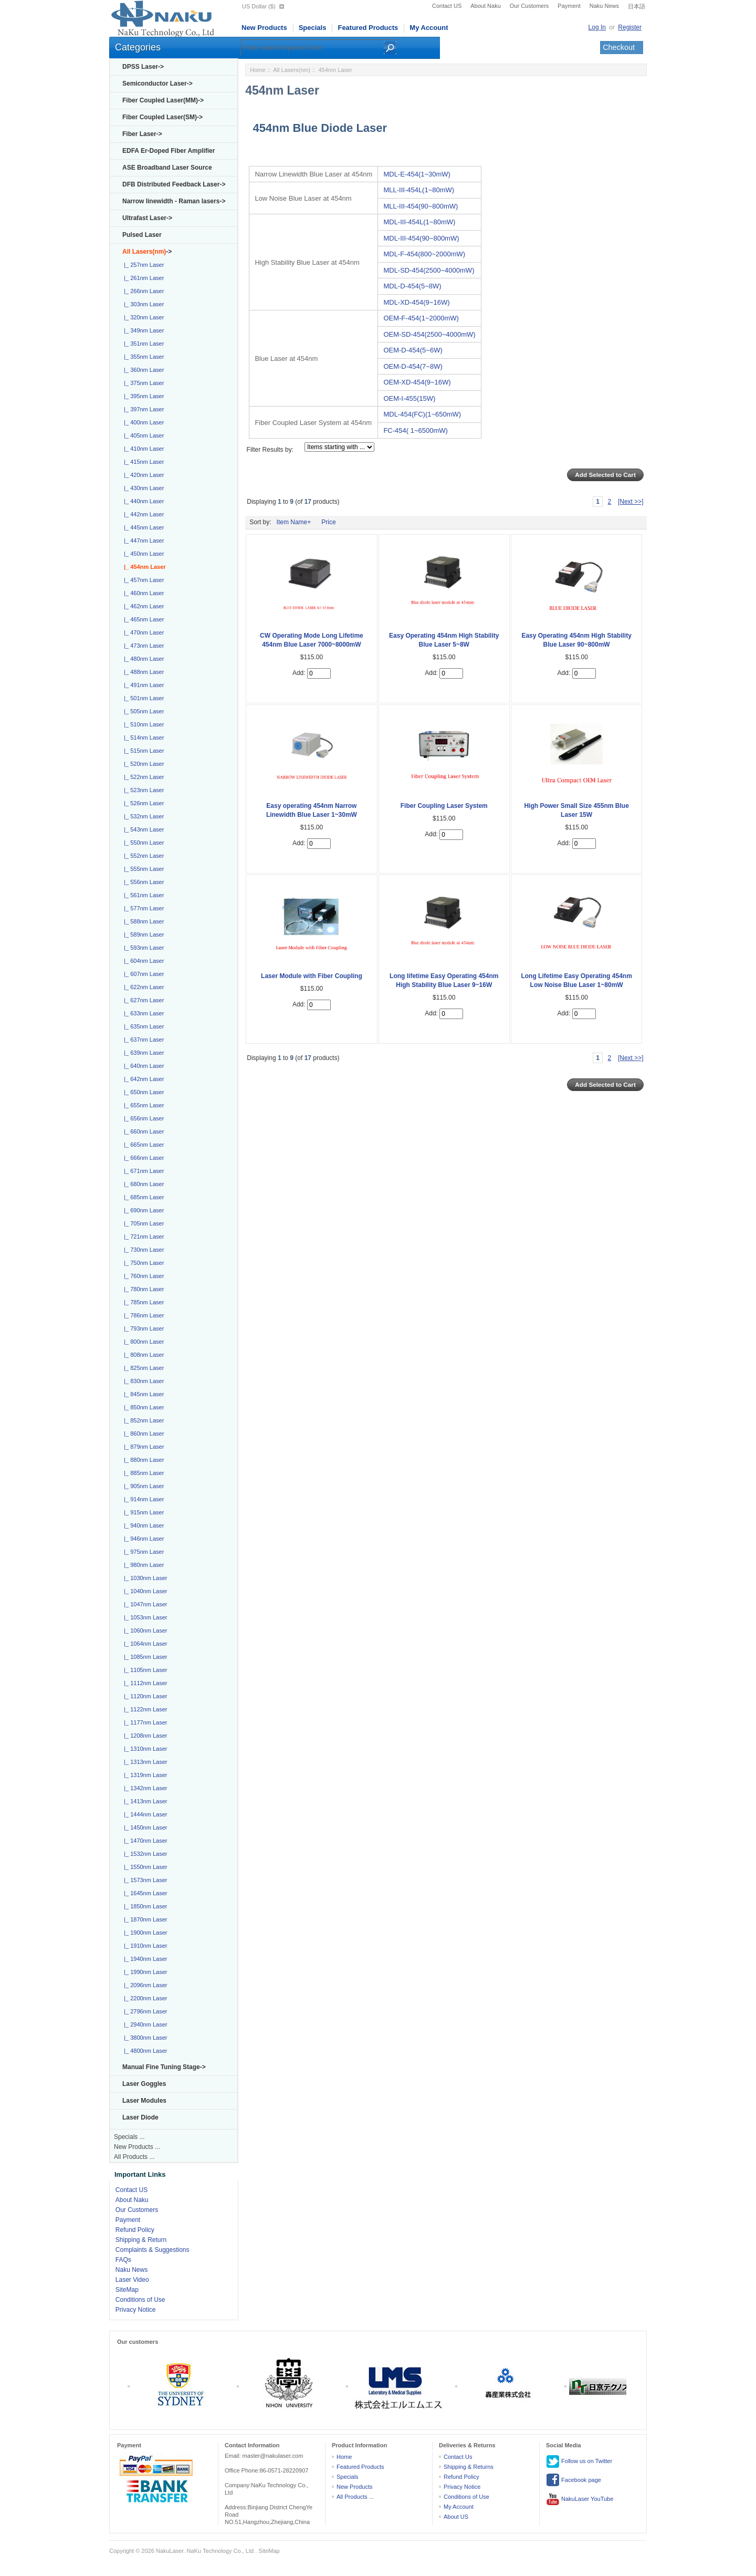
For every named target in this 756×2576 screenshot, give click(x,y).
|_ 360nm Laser (142, 370)
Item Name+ (294, 522)
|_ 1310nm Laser (144, 1749)
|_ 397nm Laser (142, 409)
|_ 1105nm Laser (144, 1670)
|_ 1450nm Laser (144, 1827)
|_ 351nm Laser (142, 343)
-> (147, 251)
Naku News (604, 6)
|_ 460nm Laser (142, 593)
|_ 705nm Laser (142, 1223)
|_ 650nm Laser (142, 1092)
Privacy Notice (136, 2309)
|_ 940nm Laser (142, 1525)
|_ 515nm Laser (142, 750)
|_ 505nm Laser (142, 711)
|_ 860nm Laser (142, 1433)
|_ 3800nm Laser (144, 2037)
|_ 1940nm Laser (144, 1959)
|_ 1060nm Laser (144, 1630)
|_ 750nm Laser (142, 1263)
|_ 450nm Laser (142, 553)
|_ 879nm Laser (142, 1446)
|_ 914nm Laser (142, 1499)
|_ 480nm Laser (142, 659)
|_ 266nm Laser (142, 291)
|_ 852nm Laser (142, 1420)
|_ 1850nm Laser (144, 1906)
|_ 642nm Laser (142, 1079)
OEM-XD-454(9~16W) (416, 382)
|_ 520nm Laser (142, 764)
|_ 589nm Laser (142, 934)
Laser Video (132, 2279)
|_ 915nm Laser (142, 1512)
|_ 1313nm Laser (144, 1762)
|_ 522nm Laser (142, 777)
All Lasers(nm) (291, 70)
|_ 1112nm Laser (144, 1683)
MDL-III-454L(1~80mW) (419, 222)
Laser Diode (140, 2117)
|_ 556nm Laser (142, 882)
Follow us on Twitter (579, 2461)
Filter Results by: (270, 449)
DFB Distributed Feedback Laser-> (173, 184)
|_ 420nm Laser (142, 475)
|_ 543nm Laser (142, 829)
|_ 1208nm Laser (144, 1735)
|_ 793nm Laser (142, 1328)
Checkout (619, 47)
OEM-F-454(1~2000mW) (420, 318)
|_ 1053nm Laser (144, 1617)
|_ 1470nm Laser (144, 1840)
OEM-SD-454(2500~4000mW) (429, 334)
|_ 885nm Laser (142, 1473)
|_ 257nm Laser (142, 265)
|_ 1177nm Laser (144, 1722)
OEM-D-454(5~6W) (412, 350)
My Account (429, 28)
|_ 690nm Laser (142, 1210)
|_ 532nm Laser (142, 816)
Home (257, 70)
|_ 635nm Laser (142, 1026)
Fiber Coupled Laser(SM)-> (162, 117)
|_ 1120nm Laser (144, 1696)
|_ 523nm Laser (142, 790)
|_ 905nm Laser (142, 1486)
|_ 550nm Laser (142, 842)
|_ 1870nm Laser (144, 1919)
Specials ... (129, 2137)
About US (456, 2516)
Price (328, 522)
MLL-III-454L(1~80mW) (418, 190)
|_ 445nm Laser (142, 527)
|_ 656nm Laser (142, 1118)
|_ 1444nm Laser (144, 1814)
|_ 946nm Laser (142, 1538)
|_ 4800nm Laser (144, 2051)
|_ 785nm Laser (142, 1302)
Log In (597, 27)
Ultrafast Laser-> (147, 218)
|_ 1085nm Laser (144, 1657)
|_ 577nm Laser (142, 908)
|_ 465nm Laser (142, 619)
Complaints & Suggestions (153, 2249)
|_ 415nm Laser (142, 462)
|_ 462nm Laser (142, 606)
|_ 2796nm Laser (144, 2011)
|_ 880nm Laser (142, 1460)
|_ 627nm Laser (142, 1000)
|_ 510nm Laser (142, 724)
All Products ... (134, 2156)
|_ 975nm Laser (142, 1552)
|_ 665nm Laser (142, 1144)
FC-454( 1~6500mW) (415, 430)
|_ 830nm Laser (142, 1381)
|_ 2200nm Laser (144, 1998)
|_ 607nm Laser (142, 974)
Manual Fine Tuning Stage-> (164, 2067)
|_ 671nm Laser (142, 1171)
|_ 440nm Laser (142, 501)
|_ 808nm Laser (142, 1355)
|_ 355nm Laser (142, 357)
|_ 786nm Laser (142, 1315)
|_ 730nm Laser (142, 1250)
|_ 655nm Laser (142, 1105)
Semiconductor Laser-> (157, 83)
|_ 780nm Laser (142, 1289)
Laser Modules (144, 2100)
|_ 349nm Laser (142, 330)
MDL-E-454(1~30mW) (416, 174)
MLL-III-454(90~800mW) (420, 206)
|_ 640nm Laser (142, 1066)
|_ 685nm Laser (142, 1197)
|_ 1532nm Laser (144, 1854)
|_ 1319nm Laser (144, 1775)
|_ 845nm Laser (142, 1394)
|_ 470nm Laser (142, 632)
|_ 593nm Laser (142, 947)
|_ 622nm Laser (142, 987)
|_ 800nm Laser (142, 1341)
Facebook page (573, 2480)
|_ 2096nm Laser (144, 1985)
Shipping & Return (141, 2239)
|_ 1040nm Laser (144, 1591)
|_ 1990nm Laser (144, 1972)
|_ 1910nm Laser (144, 1946)
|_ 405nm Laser (142, 435)
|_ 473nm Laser (142, 645)
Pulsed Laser (142, 234)
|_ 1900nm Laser (144, 1932)
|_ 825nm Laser (142, 1368)
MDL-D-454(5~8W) (412, 286)
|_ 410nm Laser (142, 448)
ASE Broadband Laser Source (167, 167)
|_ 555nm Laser (142, 869)
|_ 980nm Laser (142, 1565)
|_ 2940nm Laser (144, 2024)
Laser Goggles (144, 2083)
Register (630, 27)
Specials (313, 28)
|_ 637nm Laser (142, 1039)
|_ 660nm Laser (142, 1131)
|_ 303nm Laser (142, 304)
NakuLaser (170, 2551)
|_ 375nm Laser (142, 383)
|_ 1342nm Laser (144, 1788)
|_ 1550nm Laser (144, 1867)
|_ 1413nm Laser (144, 1801)
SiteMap (127, 2289)
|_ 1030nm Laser (144, 1578)
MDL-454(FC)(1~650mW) (422, 414)
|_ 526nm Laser (142, 803)
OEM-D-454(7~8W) (412, 366)
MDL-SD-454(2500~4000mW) (428, 270)
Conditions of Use (140, 2299)
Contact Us (458, 2457)
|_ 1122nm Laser (144, 1709)
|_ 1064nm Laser (144, 1643)
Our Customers (529, 6)
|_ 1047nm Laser (144, 1604)
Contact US (446, 6)
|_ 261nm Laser (142, 278)
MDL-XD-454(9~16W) (416, 302)
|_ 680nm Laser (142, 1184)
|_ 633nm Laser (142, 1013)
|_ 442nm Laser (142, 514)
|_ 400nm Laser (142, 422)
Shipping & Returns (469, 2467)
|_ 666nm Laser (142, 1158)
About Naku (485, 6)
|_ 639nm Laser (142, 1053)
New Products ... (137, 2147)
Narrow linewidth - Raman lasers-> (173, 201)
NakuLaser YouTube (579, 2499)
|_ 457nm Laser (142, 580)
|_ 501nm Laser (142, 698)
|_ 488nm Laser (142, 672)
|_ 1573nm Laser (144, 1880)
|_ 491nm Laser (142, 685)
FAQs (123, 2259)
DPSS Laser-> (143, 66)
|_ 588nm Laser (142, 921)
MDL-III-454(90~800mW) (421, 238)
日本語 (636, 6)
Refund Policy (135, 2230)
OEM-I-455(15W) (409, 398)
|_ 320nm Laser (142, 317)
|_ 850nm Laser (142, 1407)
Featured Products (368, 28)
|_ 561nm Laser (142, 895)
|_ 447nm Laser (142, 540)
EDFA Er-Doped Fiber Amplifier (168, 150)
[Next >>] (631, 501)
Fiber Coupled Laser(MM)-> (163, 100)
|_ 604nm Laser (142, 961)
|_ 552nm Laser (142, 856)
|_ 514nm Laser (142, 737)
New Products (264, 28)
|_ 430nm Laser (142, 488)
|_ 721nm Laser (142, 1236)
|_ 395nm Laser (142, 396)
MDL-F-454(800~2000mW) (424, 254)
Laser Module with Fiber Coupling (311, 976)
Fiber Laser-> (142, 134)
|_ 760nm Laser (142, 1276)
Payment (569, 6)
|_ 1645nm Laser (144, 1893)
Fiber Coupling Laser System (444, 805)
